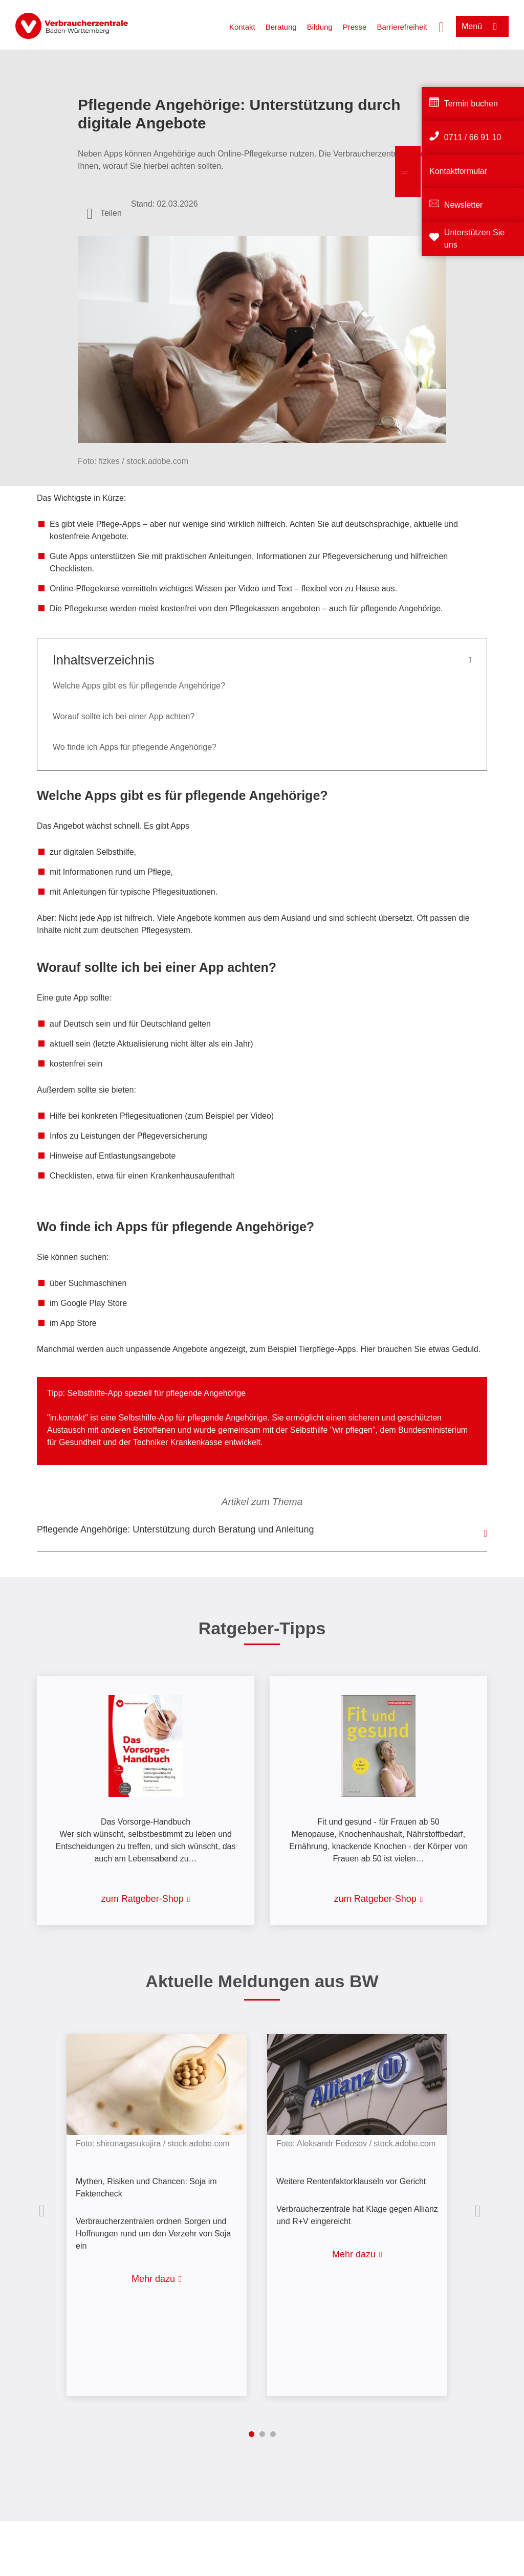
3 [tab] (273, 2434)
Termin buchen (471, 103)
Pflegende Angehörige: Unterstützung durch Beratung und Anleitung (175, 1529)
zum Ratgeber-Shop (142, 1899)
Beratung (281, 27)
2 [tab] (262, 2434)
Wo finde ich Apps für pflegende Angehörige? (134, 747)
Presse (355, 27)
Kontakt (242, 27)
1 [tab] (251, 2434)
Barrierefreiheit (402, 27)
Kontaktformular (458, 171)
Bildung (320, 27)
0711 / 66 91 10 (472, 137)
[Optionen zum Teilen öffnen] (104, 213)
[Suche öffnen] (441, 26)
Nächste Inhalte (480, 2210)
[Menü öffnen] (482, 26)
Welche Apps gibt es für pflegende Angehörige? (139, 685)
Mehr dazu (153, 2279)
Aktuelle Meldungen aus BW (261, 1981)
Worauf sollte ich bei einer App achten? (123, 716)
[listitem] (161, 2207)
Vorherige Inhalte (44, 2210)
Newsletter (463, 205)
